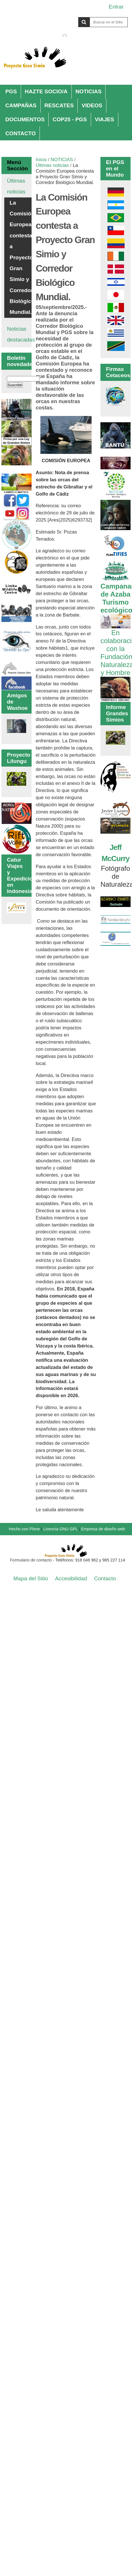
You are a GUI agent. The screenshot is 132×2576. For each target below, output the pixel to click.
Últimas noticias (52, 165)
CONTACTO (20, 133)
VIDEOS (92, 105)
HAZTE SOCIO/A (46, 91)
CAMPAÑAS (20, 105)
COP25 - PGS (70, 119)
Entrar (116, 7)
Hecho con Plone (24, 1529)
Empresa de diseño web (103, 1529)
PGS (11, 91)
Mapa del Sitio (30, 1578)
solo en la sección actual (98, 36)
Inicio (41, 159)
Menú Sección (16, 165)
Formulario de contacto (31, 1560)
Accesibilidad (71, 1578)
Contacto (105, 1578)
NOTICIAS (88, 91)
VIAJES (104, 119)
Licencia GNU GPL (60, 1529)
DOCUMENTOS (25, 119)
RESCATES (59, 105)
